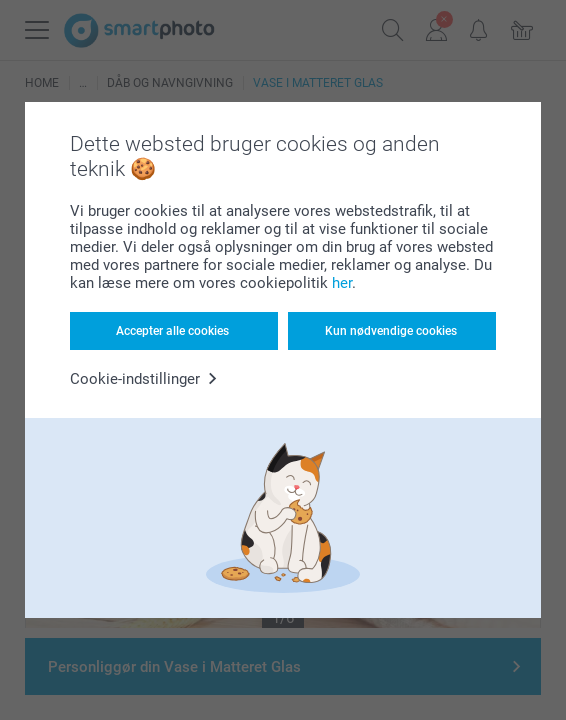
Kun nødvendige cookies (391, 331)
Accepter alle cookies (172, 331)
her (342, 283)
